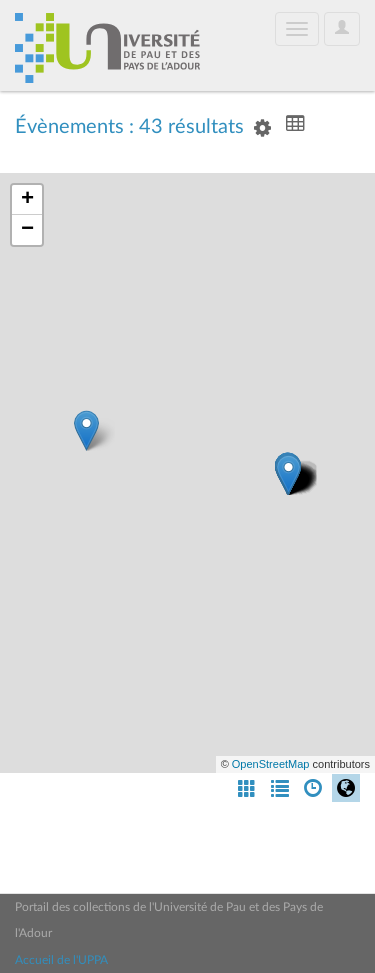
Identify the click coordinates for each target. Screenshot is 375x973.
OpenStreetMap (271, 764)
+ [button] (27, 200)
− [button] (27, 230)
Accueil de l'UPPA (61, 960)
